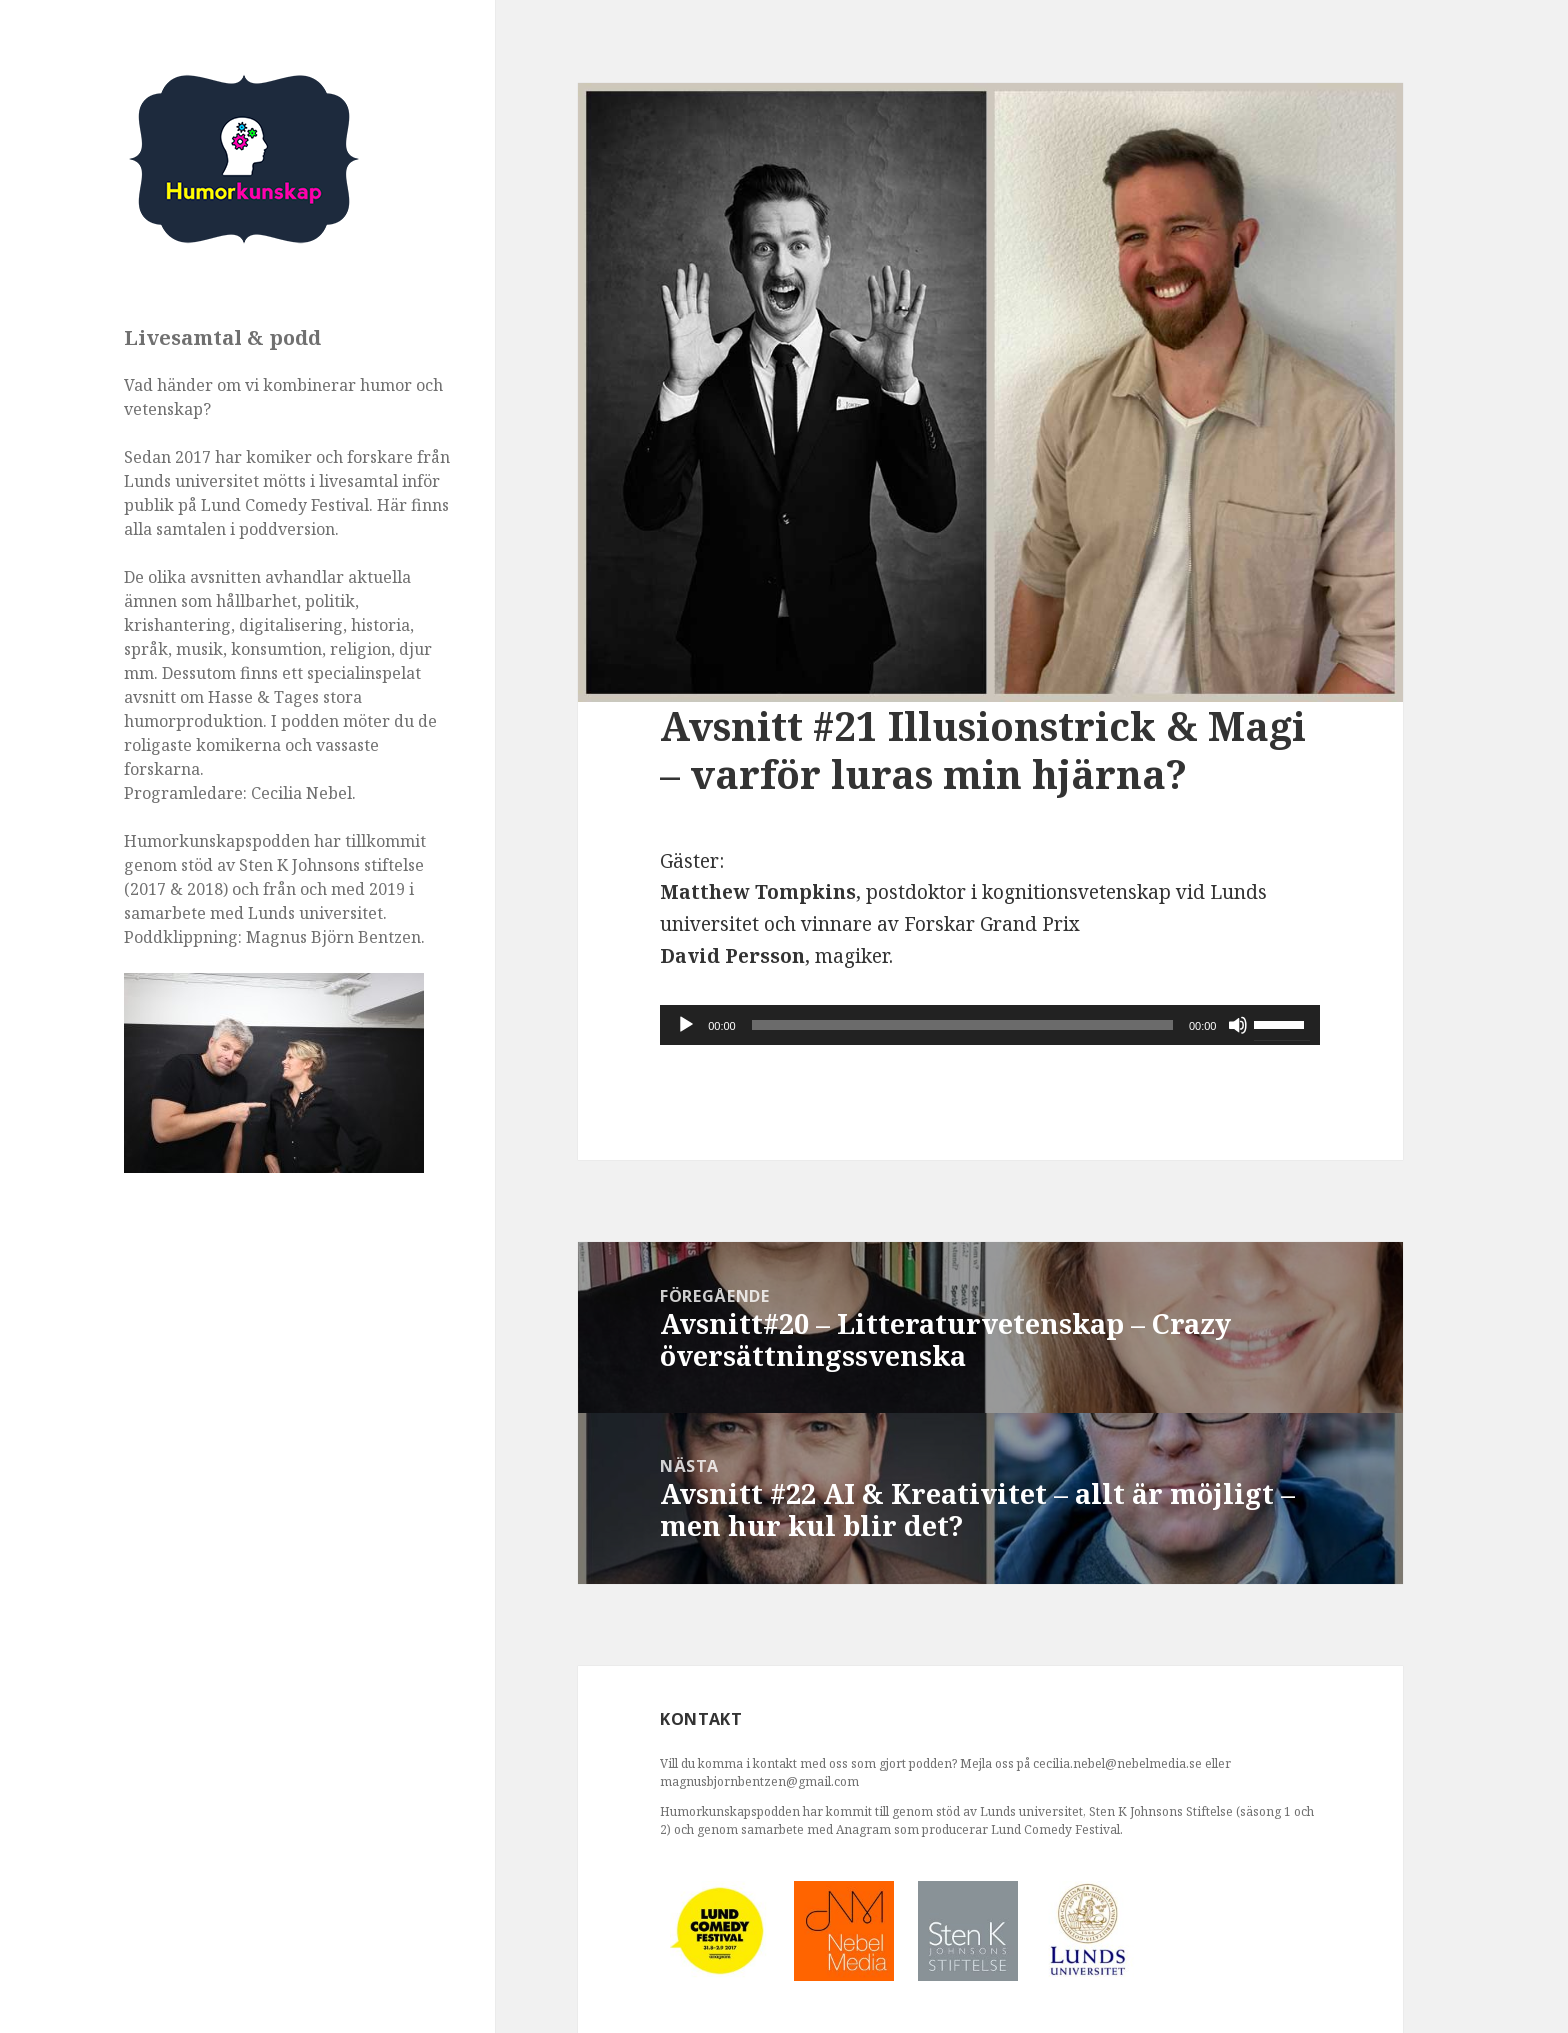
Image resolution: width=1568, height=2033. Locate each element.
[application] (990, 1025)
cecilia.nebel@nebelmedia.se (1117, 1763)
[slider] (962, 1025)
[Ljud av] (1238, 1025)
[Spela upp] (686, 1025)
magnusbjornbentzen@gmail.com (759, 1781)
